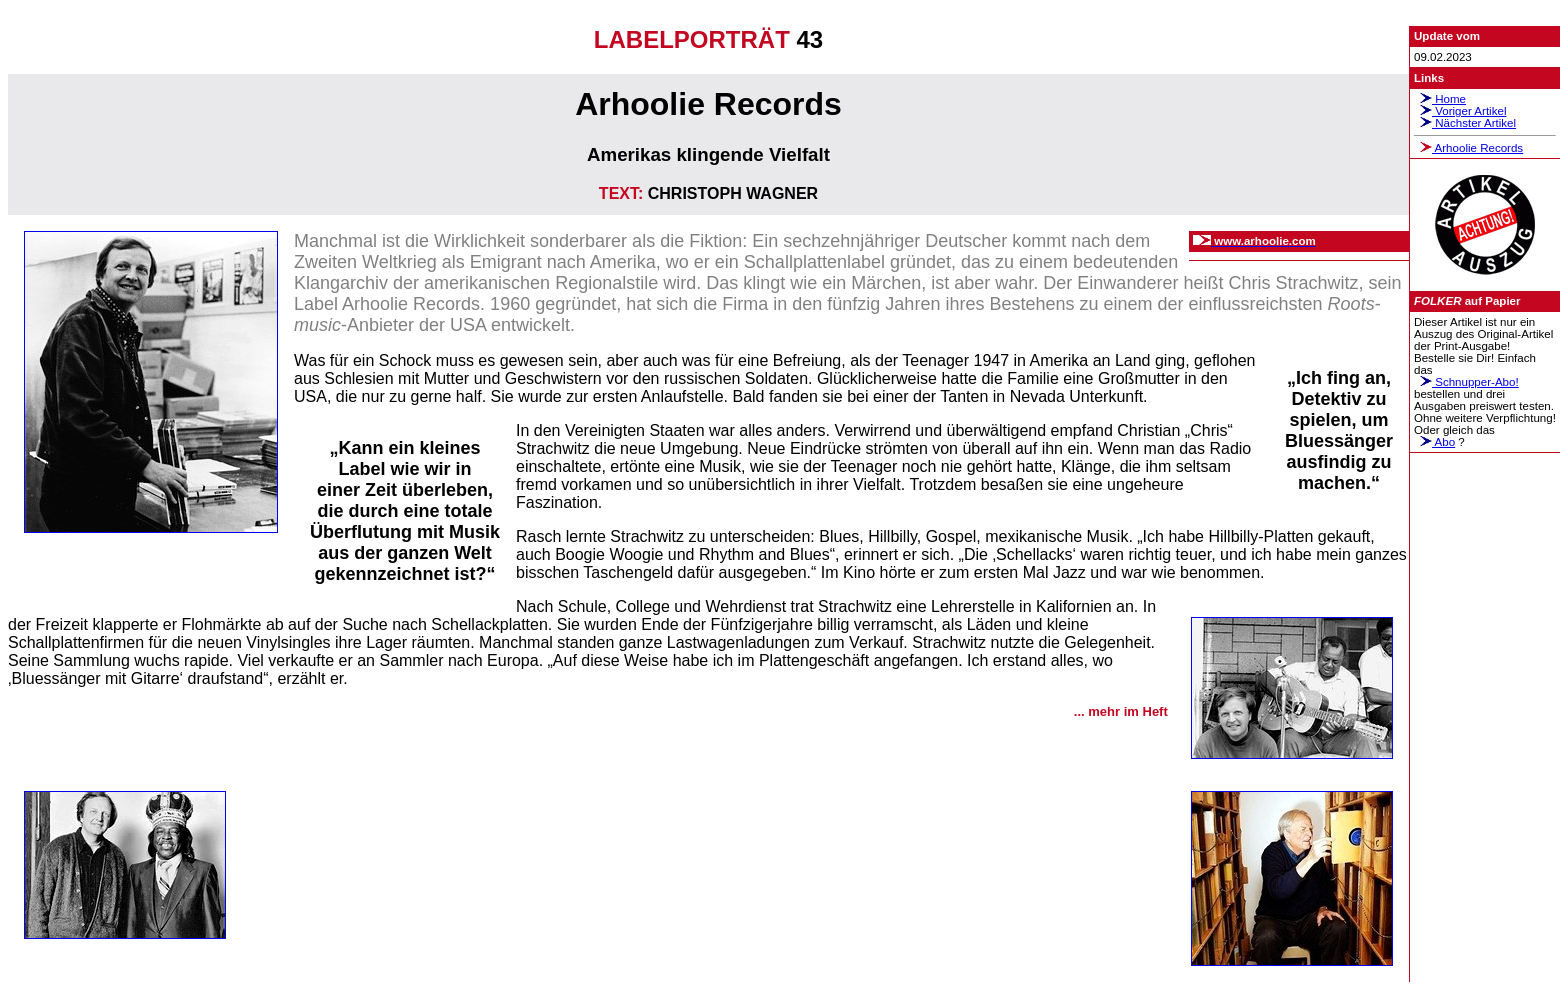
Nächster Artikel (1465, 123)
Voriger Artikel (1460, 111)
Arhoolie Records (1468, 148)
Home (1440, 99)
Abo (1434, 442)
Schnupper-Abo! (1466, 382)
